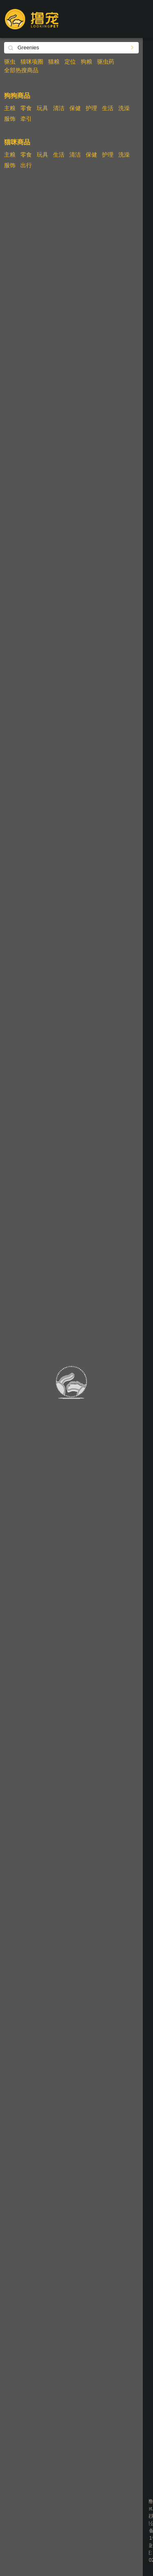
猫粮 (54, 61)
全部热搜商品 (21, 70)
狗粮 (86, 61)
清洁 (58, 108)
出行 (26, 165)
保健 (75, 108)
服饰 (10, 118)
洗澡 (124, 108)
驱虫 (10, 61)
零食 (26, 108)
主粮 (10, 108)
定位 (70, 61)
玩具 (42, 108)
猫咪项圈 (31, 61)
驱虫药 (105, 61)
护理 (91, 108)
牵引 (26, 118)
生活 (107, 108)
